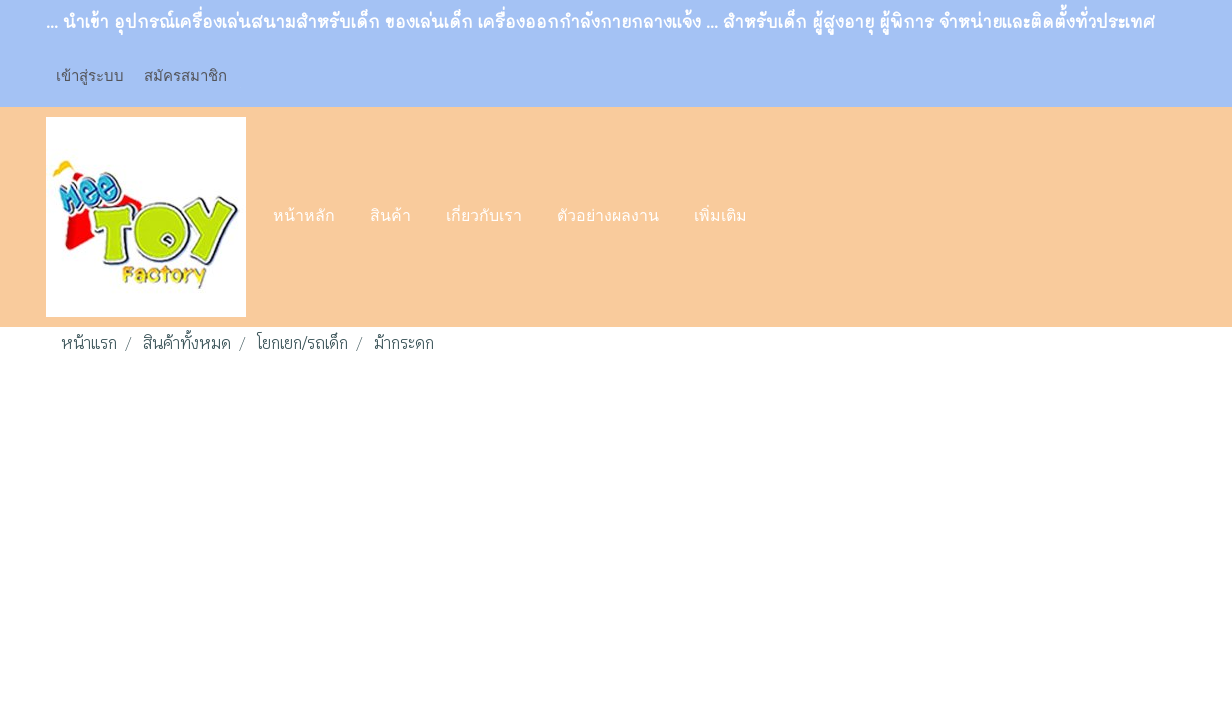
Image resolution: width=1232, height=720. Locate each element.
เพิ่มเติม (720, 217)
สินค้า (390, 217)
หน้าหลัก (304, 217)
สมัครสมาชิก (185, 75)
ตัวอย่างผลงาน (608, 217)
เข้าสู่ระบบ (90, 75)
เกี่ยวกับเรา (484, 217)
